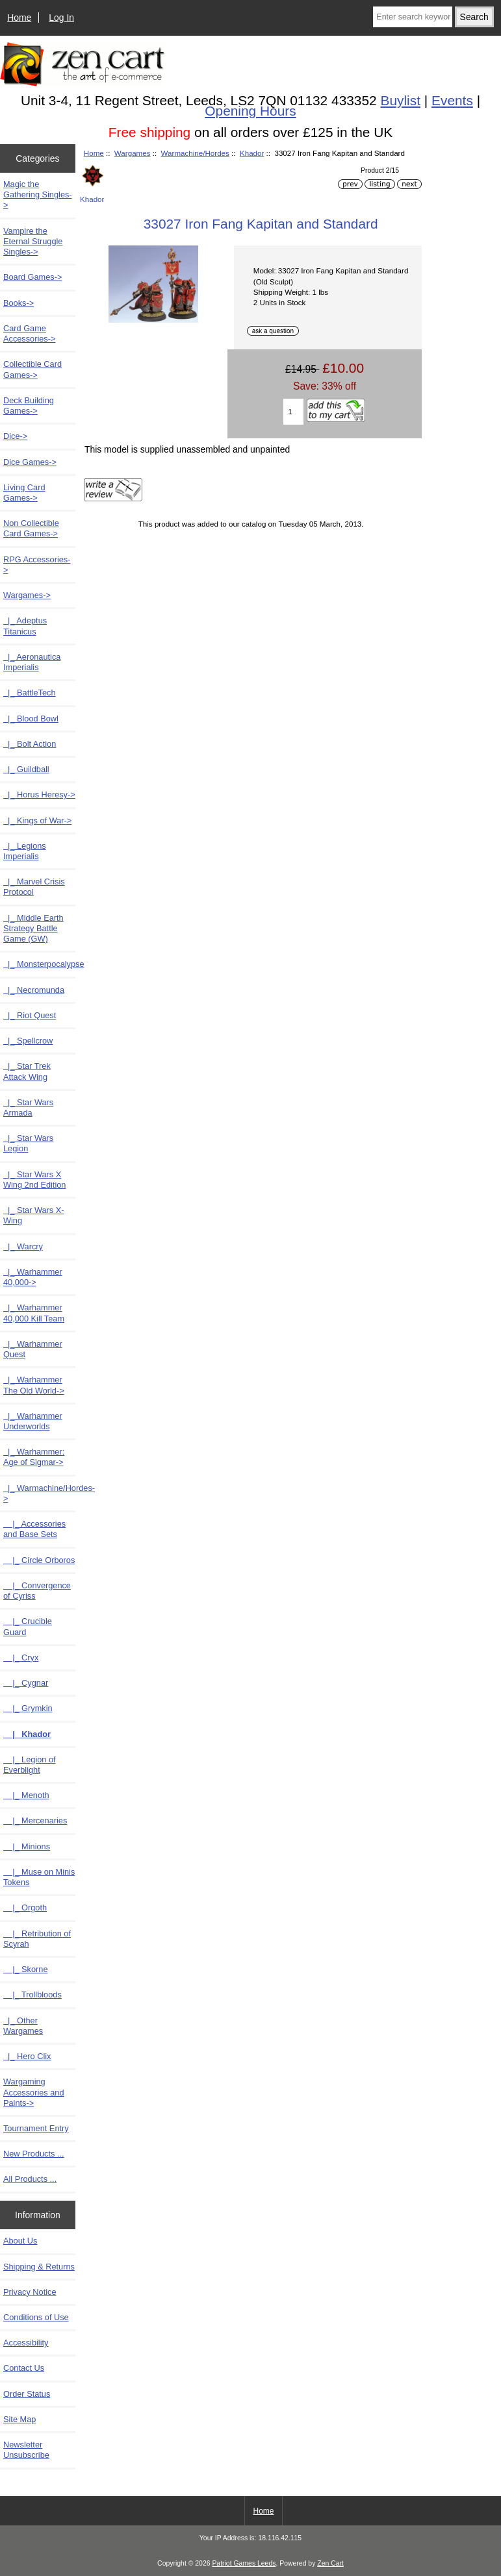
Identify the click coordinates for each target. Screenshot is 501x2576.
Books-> (18, 303)
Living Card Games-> (24, 492)
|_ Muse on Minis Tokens (39, 1877)
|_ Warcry (23, 1246)
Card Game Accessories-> (29, 333)
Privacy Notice (29, 2292)
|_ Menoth (26, 1795)
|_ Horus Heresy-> (39, 794)
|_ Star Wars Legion (28, 1143)
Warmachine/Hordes (195, 153)
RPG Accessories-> (36, 565)
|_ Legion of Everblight (29, 1765)
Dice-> (15, 436)
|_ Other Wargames (23, 2026)
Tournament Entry (36, 2128)
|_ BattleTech (29, 692)
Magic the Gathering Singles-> (37, 194)
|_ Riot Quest (29, 1015)
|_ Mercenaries (35, 1820)
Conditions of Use (36, 2317)
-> (27, 595)
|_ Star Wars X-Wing (33, 1215)
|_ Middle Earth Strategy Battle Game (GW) (33, 928)
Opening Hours (250, 110)
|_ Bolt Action (29, 744)
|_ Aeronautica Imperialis (31, 662)
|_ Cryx (20, 1657)
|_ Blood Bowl (30, 718)
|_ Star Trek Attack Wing (27, 1071)
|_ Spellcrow (28, 1040)
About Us (20, 2240)
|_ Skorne (25, 1969)
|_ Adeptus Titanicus (25, 626)
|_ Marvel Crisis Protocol (34, 887)
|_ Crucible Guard (27, 1626)
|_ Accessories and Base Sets (34, 1529)
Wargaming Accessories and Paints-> (33, 2092)
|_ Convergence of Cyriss (37, 1591)
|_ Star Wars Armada (28, 1107)
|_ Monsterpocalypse (39, 964)
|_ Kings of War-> (37, 820)
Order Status (26, 2394)
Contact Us (23, 2368)
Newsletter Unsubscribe (26, 2450)
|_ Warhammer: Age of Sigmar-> (33, 1457)
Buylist (400, 100)
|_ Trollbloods (32, 1994)
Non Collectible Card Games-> (31, 528)
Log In (61, 17)
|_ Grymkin (28, 1708)
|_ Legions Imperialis (24, 851)
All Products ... (30, 2179)
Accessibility (25, 2342)
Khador (252, 153)
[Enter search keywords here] (412, 16)
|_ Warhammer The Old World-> (33, 1385)
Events (452, 100)
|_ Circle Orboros (39, 1560)
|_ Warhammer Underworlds (32, 1421)
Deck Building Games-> (28, 405)
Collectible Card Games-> (32, 369)
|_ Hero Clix (27, 2056)
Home (19, 17)
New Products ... (33, 2153)
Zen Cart (330, 2563)
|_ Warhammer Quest (32, 1349)
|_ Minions (26, 1846)
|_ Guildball (26, 769)
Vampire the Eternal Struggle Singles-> (32, 241)
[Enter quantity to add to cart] (293, 412)
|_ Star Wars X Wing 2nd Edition (34, 1179)
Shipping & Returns (39, 2266)
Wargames (132, 153)
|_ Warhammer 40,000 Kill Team (33, 1313)
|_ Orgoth (25, 1907)
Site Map (19, 2419)
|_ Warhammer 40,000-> (32, 1277)
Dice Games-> (30, 462)
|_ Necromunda (33, 990)
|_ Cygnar (25, 1683)
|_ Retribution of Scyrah (37, 1939)
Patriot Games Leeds (244, 2563)
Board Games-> (32, 277)
